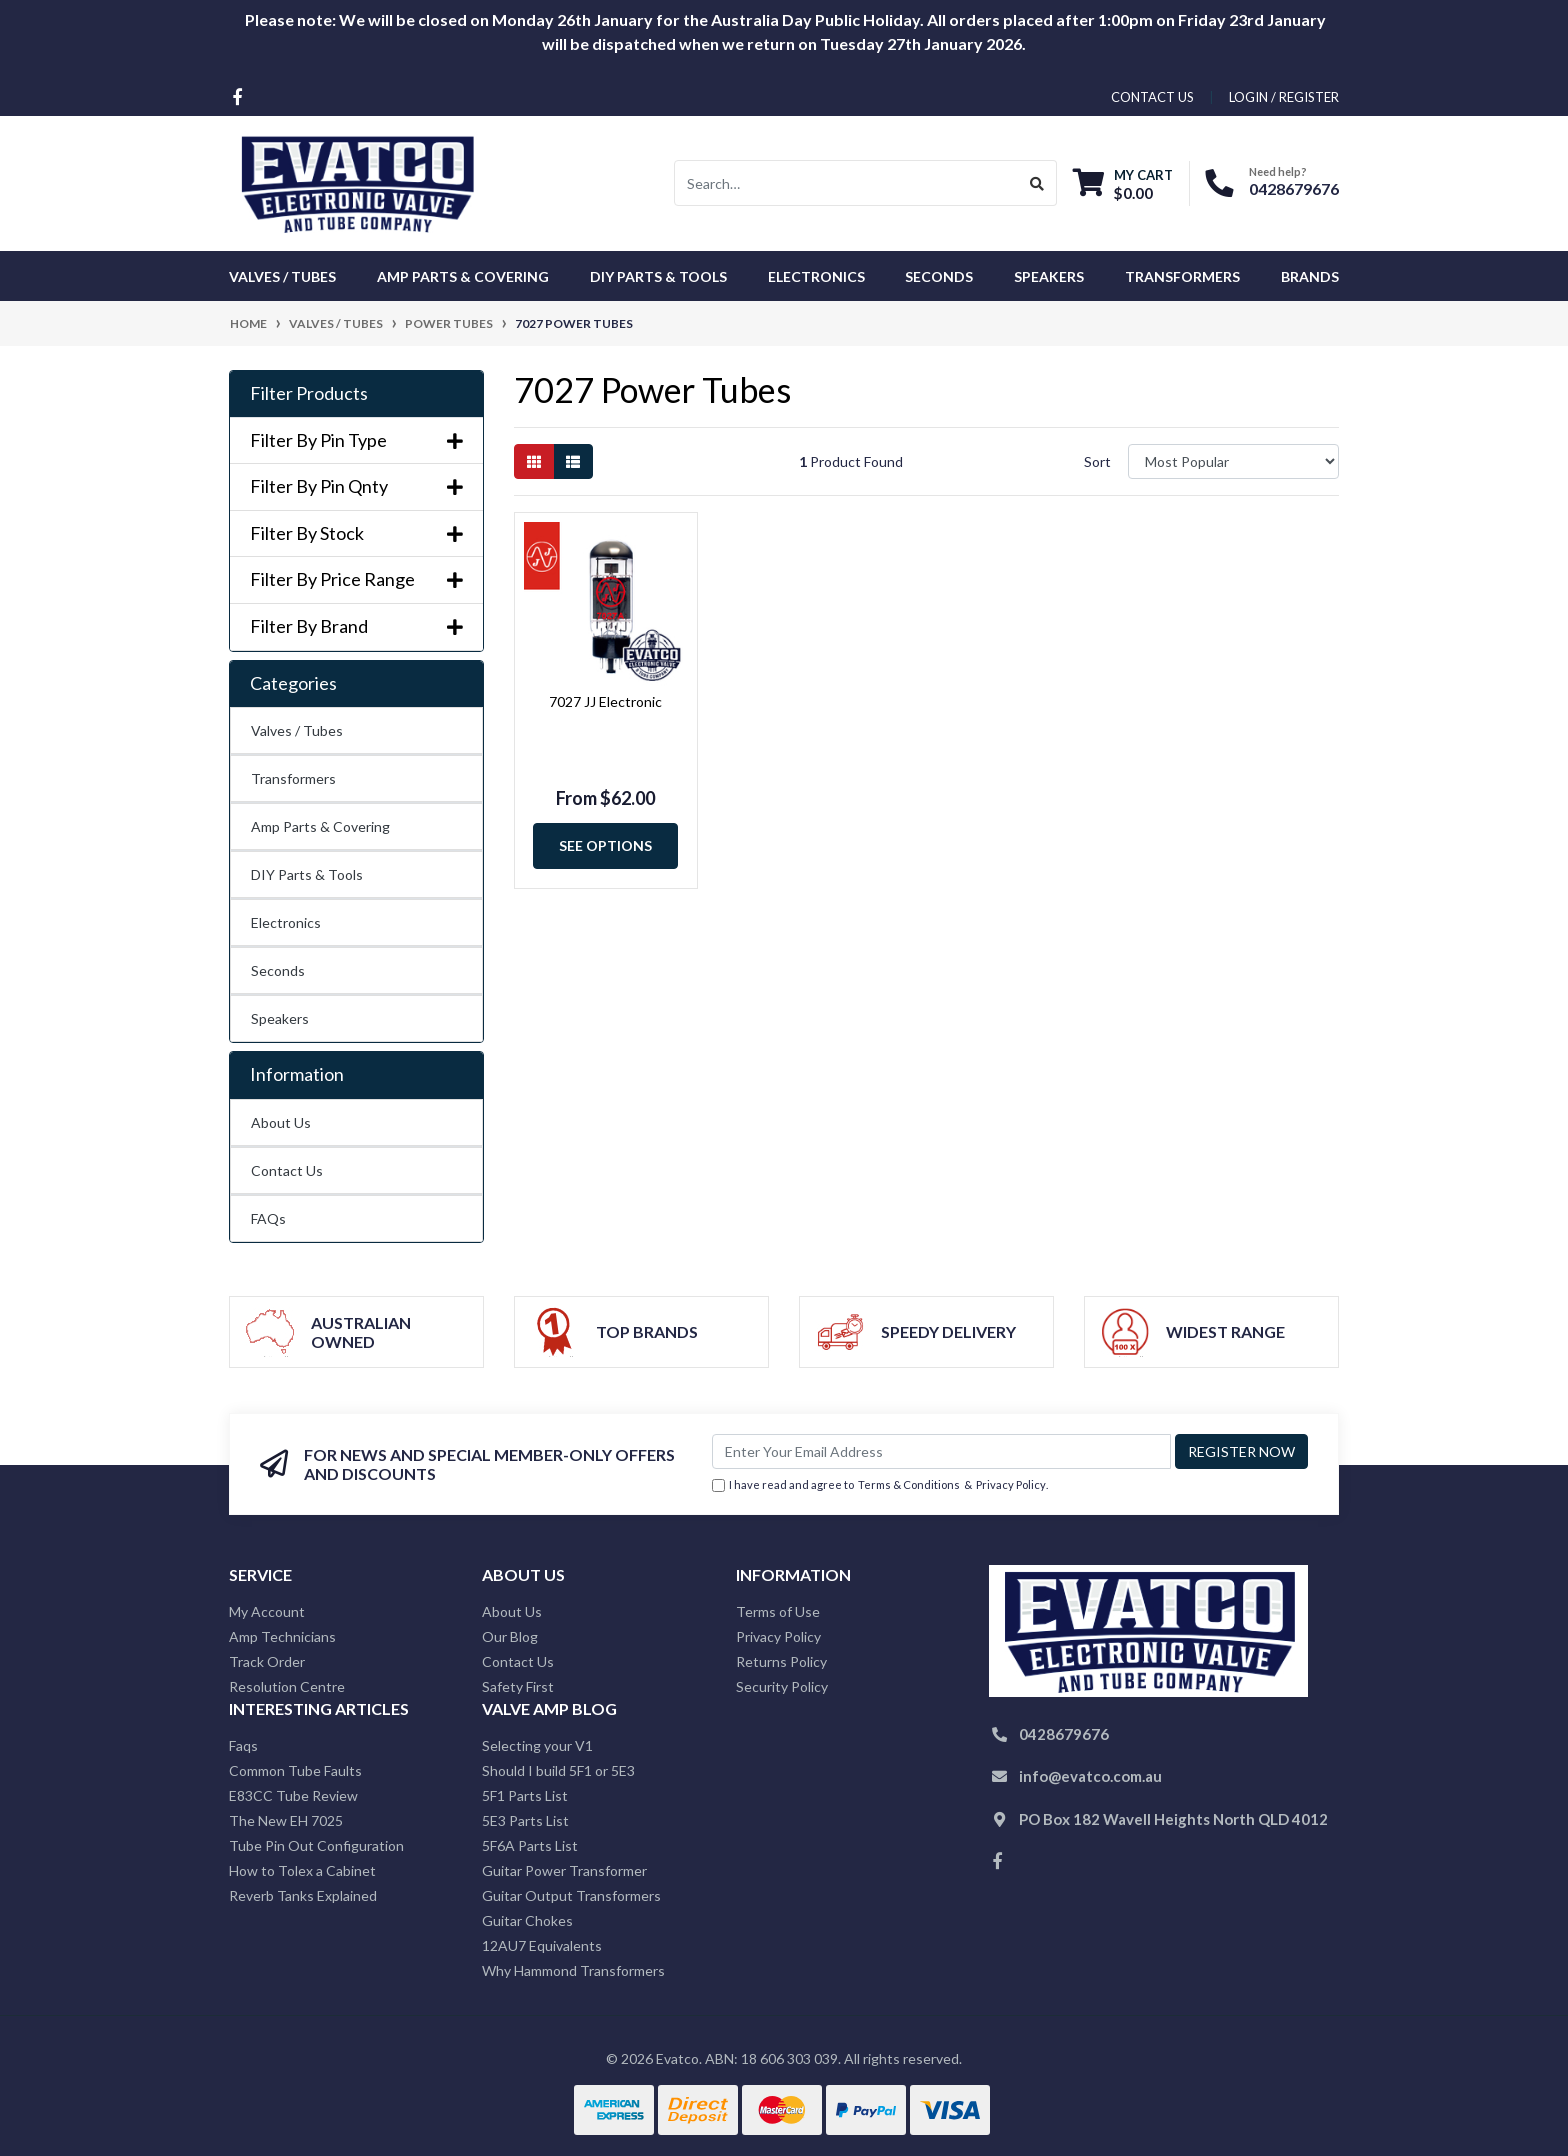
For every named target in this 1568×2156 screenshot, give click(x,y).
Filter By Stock (356, 533)
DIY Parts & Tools (307, 874)
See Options (605, 845)
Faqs (243, 1745)
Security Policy (782, 1686)
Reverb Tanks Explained (303, 1895)
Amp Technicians (282, 1636)
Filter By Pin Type (356, 440)
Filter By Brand (356, 626)
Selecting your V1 (537, 1745)
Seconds (939, 276)
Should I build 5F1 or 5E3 (558, 1770)
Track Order (267, 1661)
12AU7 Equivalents (542, 1945)
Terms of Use (778, 1611)
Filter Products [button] (309, 393)
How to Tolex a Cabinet (302, 1870)
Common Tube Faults (295, 1770)
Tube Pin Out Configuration (316, 1845)
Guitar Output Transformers (571, 1895)
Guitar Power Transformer (564, 1870)
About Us (281, 1122)
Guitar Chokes (527, 1920)
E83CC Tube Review (293, 1795)
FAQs (268, 1218)
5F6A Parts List (530, 1845)
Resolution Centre (287, 1686)
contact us (1152, 97)
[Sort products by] (1233, 461)
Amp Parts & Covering (320, 826)
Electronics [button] (816, 276)
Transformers (293, 778)
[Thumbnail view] (534, 461)
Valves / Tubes (297, 730)
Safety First (518, 1686)
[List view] (573, 461)
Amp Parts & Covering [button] (463, 276)
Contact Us (287, 1170)
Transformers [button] (1182, 276)
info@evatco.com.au (1090, 1776)
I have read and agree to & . (880, 1485)
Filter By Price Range (356, 579)
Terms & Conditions (909, 1484)
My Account (267, 1611)
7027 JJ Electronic (605, 701)
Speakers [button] (1049, 276)
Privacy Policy (1011, 1484)
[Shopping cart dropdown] (1123, 183)
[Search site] (1037, 183)
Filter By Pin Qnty (356, 486)
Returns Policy (781, 1661)
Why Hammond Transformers (573, 1970)
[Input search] (846, 183)
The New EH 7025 (286, 1820)
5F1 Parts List (525, 1795)
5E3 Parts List (525, 1820)
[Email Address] (941, 1451)
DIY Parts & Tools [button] (658, 276)
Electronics (286, 922)
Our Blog (510, 1636)
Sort (1097, 461)
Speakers (280, 1018)
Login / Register (1284, 97)
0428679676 (1294, 188)
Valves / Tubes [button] (282, 276)
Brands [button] (1310, 276)
